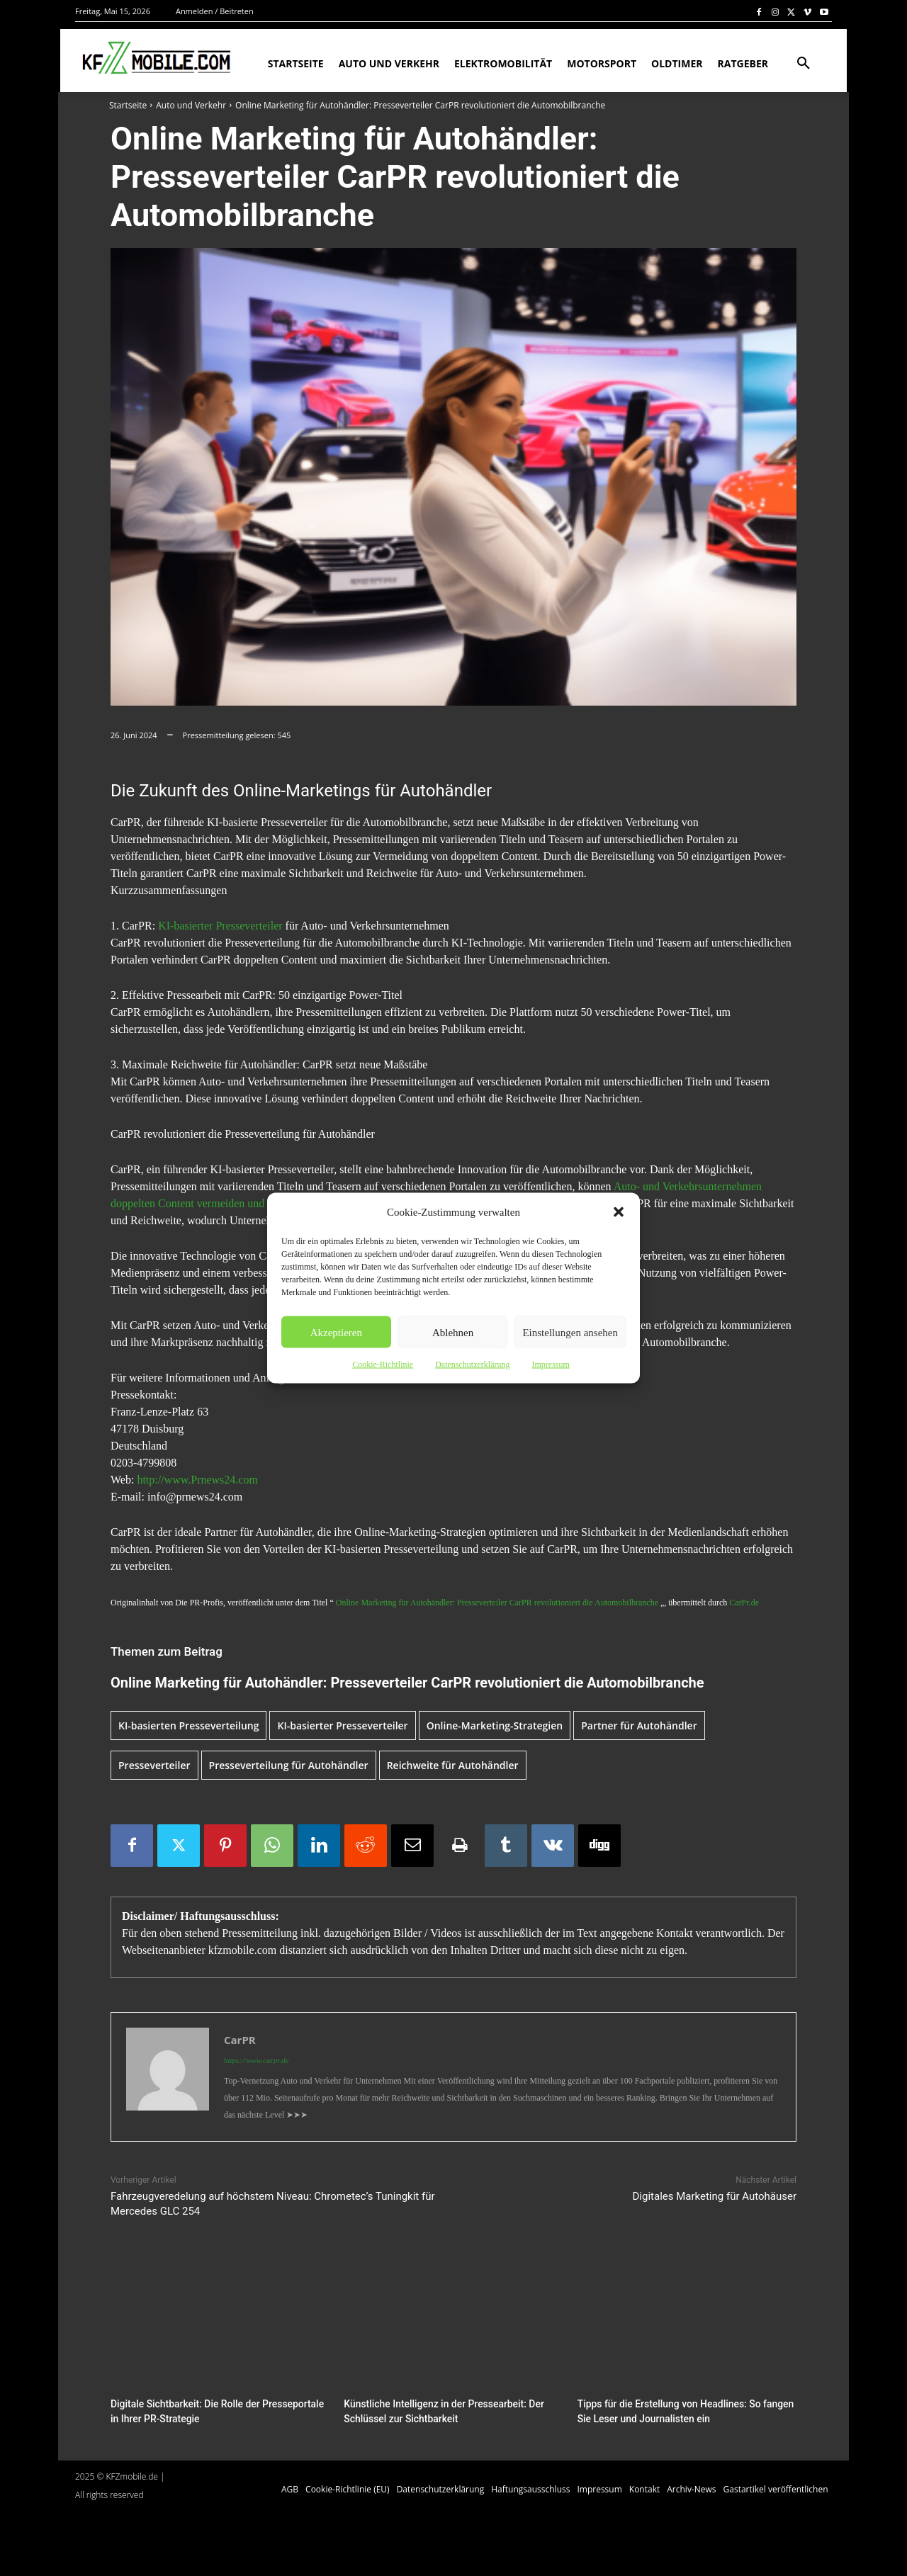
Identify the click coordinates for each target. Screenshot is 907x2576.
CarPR (240, 2040)
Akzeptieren (336, 1332)
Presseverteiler (154, 1765)
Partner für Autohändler (639, 1725)
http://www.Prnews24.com (197, 1480)
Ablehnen (452, 1332)
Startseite (128, 105)
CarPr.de (744, 1603)
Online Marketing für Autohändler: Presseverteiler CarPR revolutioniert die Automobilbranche (497, 1603)
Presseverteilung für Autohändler (288, 1765)
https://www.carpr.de (256, 2060)
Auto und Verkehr (191, 105)
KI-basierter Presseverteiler (220, 926)
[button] (619, 1212)
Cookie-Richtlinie (382, 1364)
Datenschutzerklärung (472, 1364)
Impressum (550, 1364)
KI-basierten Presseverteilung (188, 1725)
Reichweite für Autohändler (453, 1765)
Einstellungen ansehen (570, 1332)
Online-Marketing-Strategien (495, 1725)
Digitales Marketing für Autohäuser (714, 2196)
